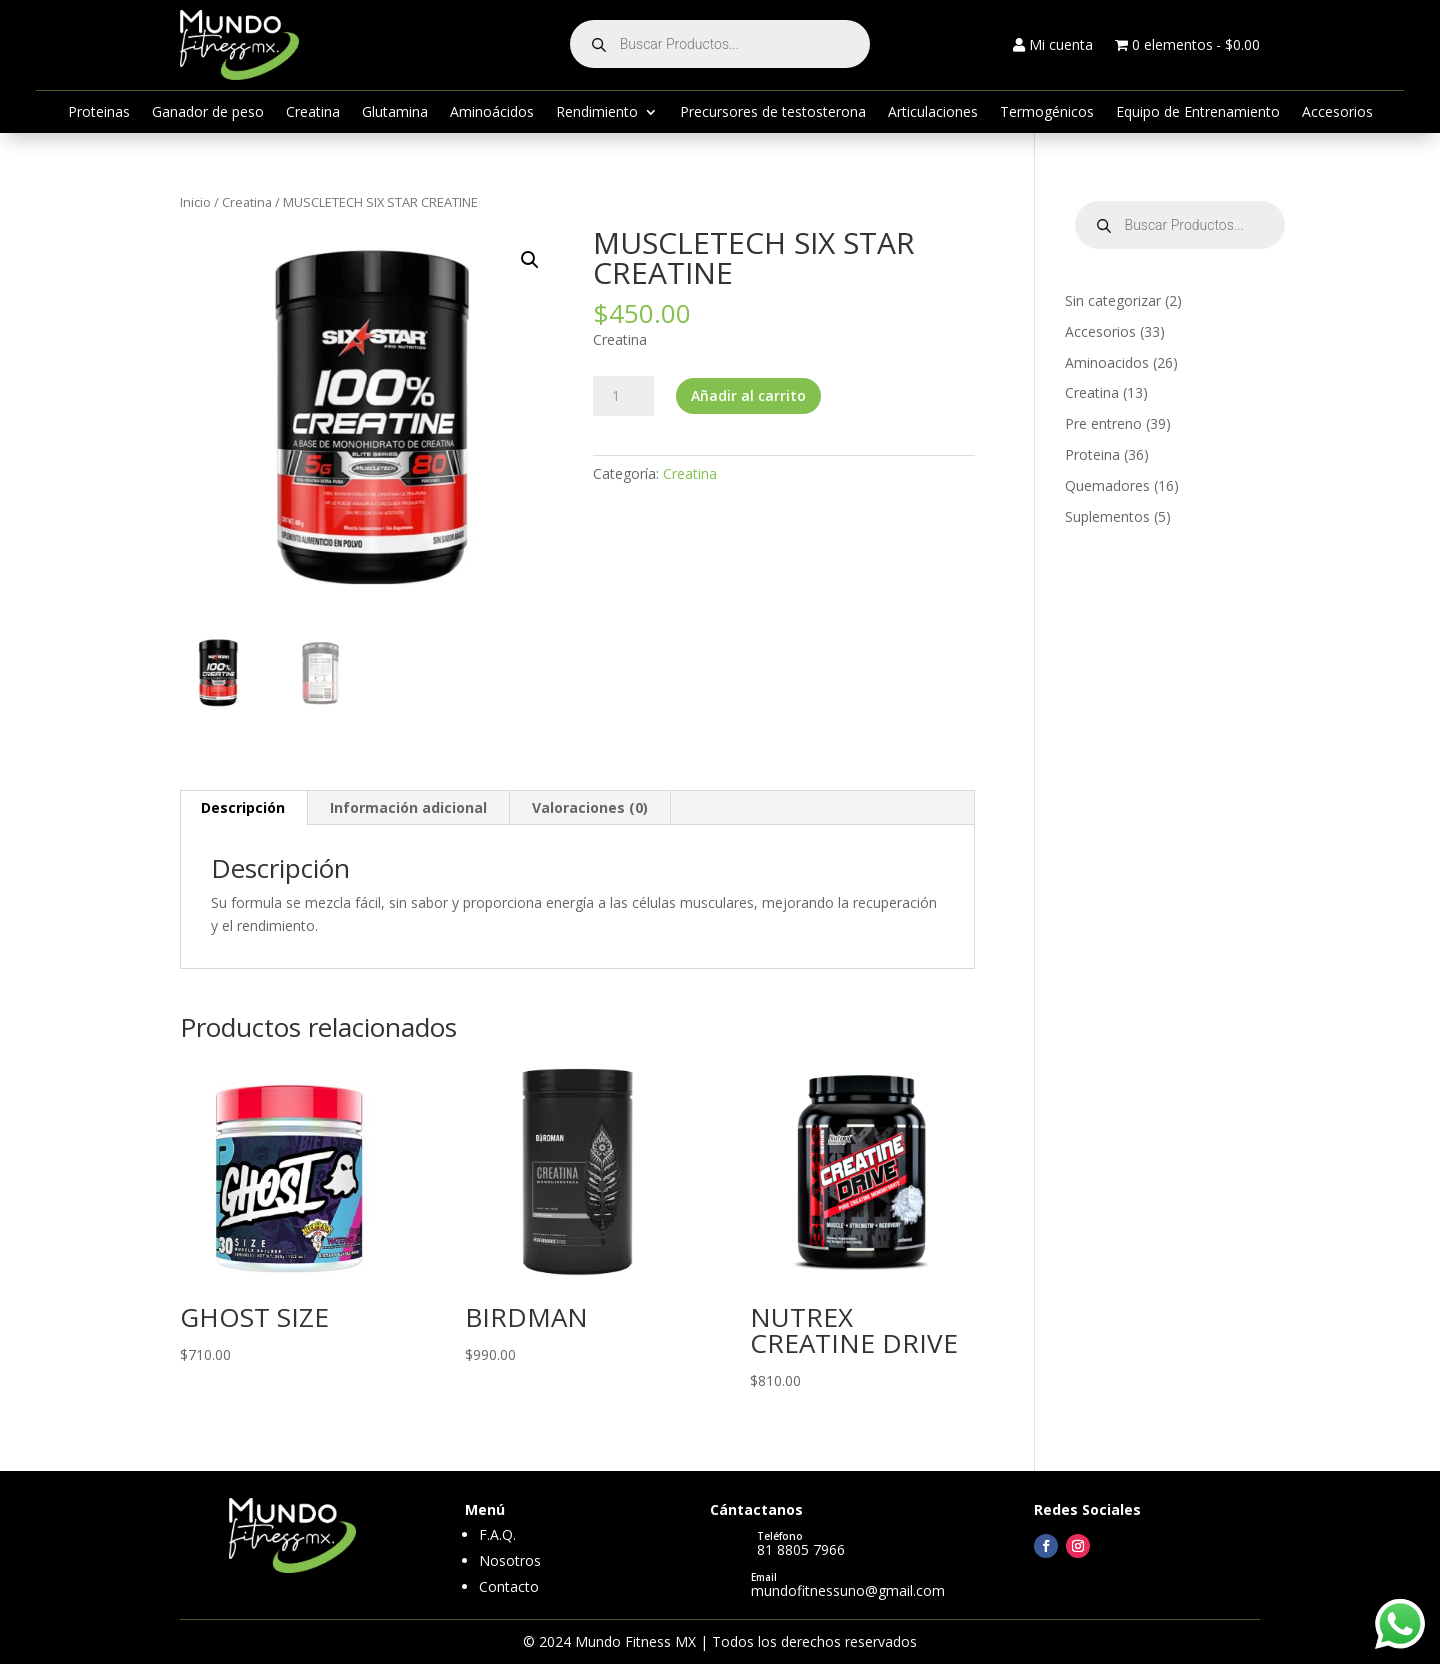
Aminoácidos (492, 113)
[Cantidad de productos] (623, 396)
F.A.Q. (497, 1534)
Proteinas (99, 113)
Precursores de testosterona (773, 113)
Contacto (509, 1586)
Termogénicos (1047, 113)
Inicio (195, 202)
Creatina (313, 113)
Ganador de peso (208, 113)
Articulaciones (933, 113)
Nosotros (510, 1560)
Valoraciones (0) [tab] (590, 807)
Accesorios (1337, 113)
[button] (530, 260)
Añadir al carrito (748, 395)
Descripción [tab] (243, 807)
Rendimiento (597, 113)
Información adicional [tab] (408, 807)
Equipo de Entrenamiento (1198, 113)
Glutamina (395, 113)
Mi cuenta (1053, 46)
